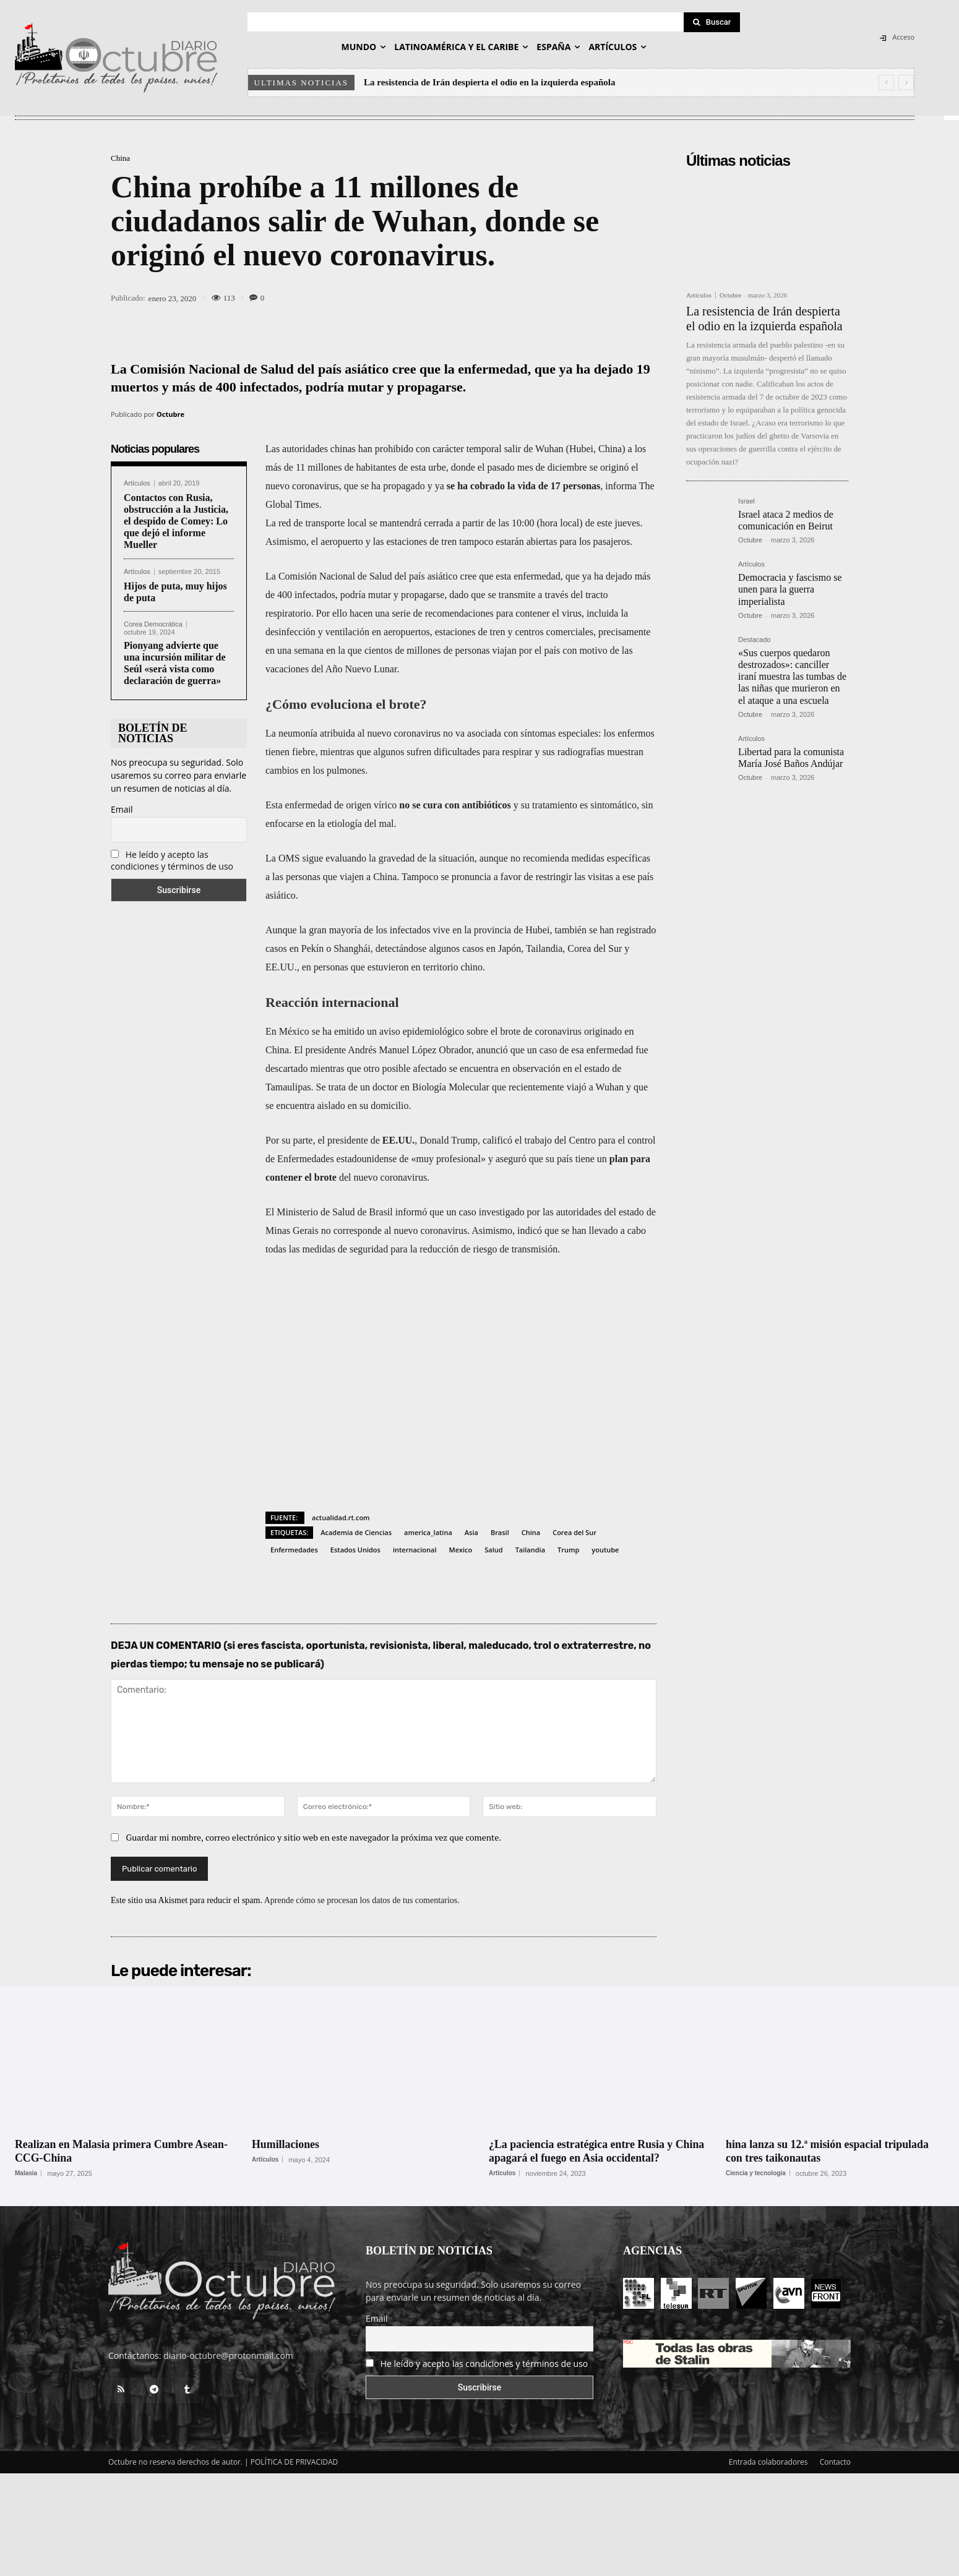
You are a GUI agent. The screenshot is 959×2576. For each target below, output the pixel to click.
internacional (415, 1549)
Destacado (754, 639)
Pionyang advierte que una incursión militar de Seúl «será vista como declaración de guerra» (175, 663)
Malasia (26, 2173)
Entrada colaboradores (768, 2462)
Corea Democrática (153, 624)
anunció (492, 1050)
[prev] (886, 82)
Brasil (500, 1532)
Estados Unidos (355, 1549)
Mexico (461, 1549)
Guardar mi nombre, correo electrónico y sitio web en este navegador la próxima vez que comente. (314, 1837)
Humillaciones (286, 2144)
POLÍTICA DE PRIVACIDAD (294, 2462)
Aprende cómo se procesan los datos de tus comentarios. (362, 1900)
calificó (497, 1140)
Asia (471, 1532)
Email (122, 809)
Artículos (137, 483)
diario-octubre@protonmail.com (228, 2355)
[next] (906, 82)
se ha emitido (338, 1031)
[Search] (712, 22)
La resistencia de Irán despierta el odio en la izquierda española (489, 82)
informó (411, 1212)
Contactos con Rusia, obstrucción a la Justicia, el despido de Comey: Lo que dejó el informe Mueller (176, 521)
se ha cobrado (476, 486)
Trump (568, 1549)
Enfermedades (294, 1549)
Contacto (835, 2462)
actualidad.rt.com (341, 1517)
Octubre (170, 414)
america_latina (428, 1532)
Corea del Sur (574, 1532)
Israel (746, 501)
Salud (493, 1549)
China (120, 158)
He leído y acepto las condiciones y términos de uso (172, 860)
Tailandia (530, 1549)
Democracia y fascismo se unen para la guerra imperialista (789, 589)
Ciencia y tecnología (756, 2173)
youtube (605, 1549)
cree (468, 576)
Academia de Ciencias (356, 1532)
